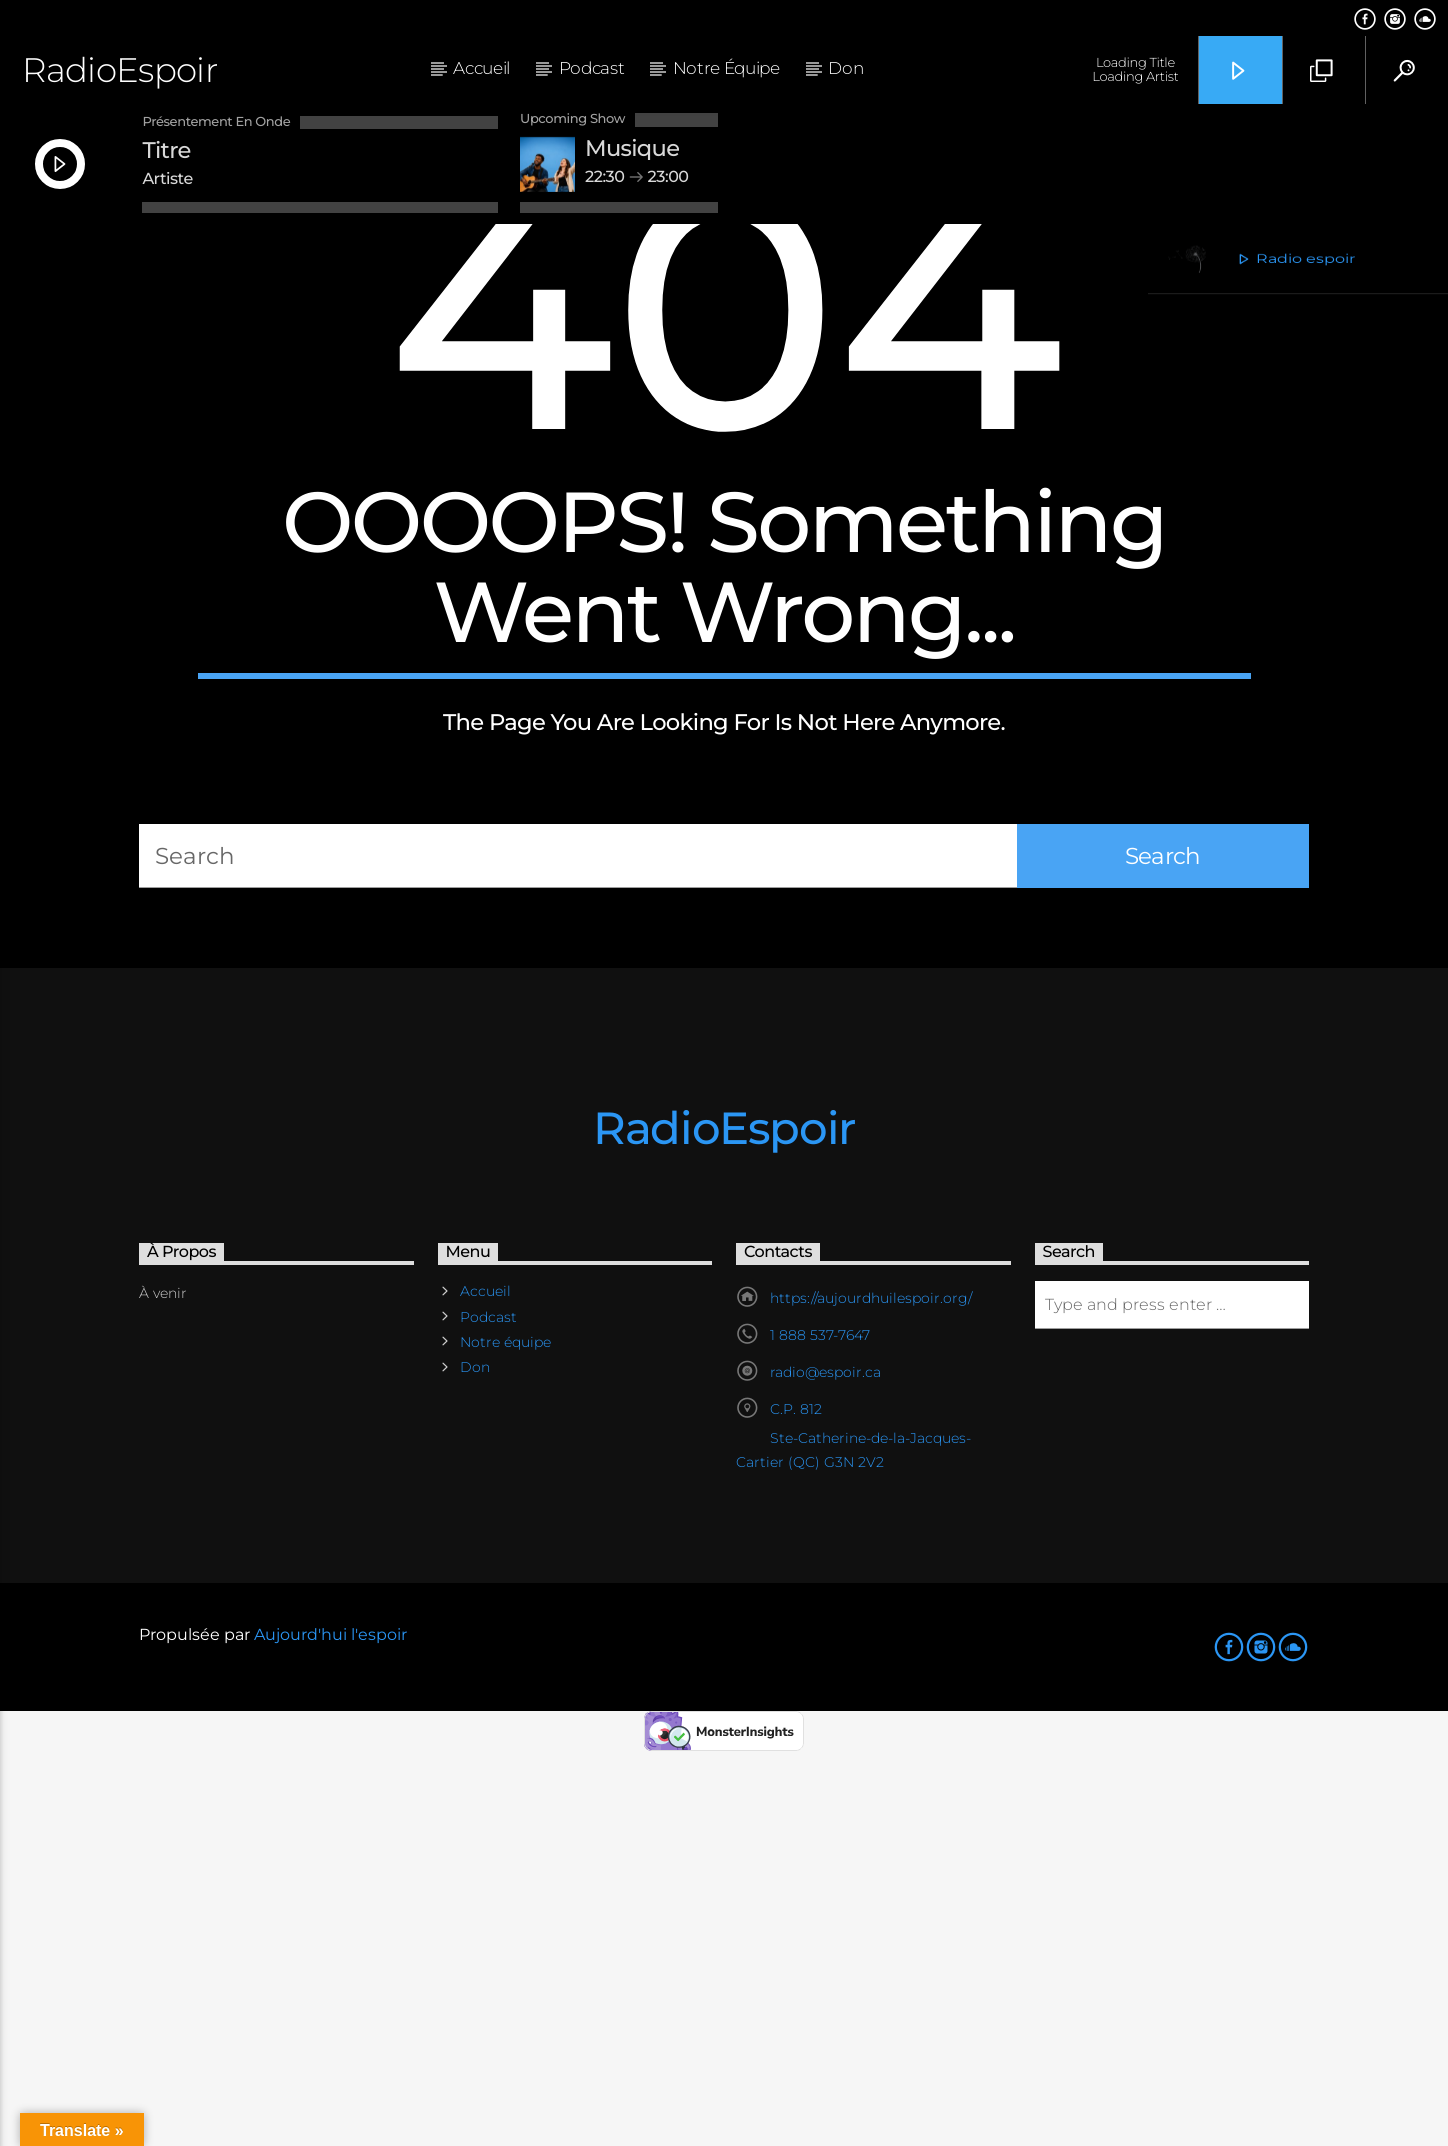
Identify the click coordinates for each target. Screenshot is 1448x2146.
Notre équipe (726, 68)
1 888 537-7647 (820, 1723)
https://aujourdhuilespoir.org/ (871, 1686)
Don (845, 68)
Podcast (592, 68)
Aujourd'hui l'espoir (330, 2022)
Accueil (481, 68)
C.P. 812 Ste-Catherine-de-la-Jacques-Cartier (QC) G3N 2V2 (853, 1823)
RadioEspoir (119, 69)
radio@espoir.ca (825, 1760)
